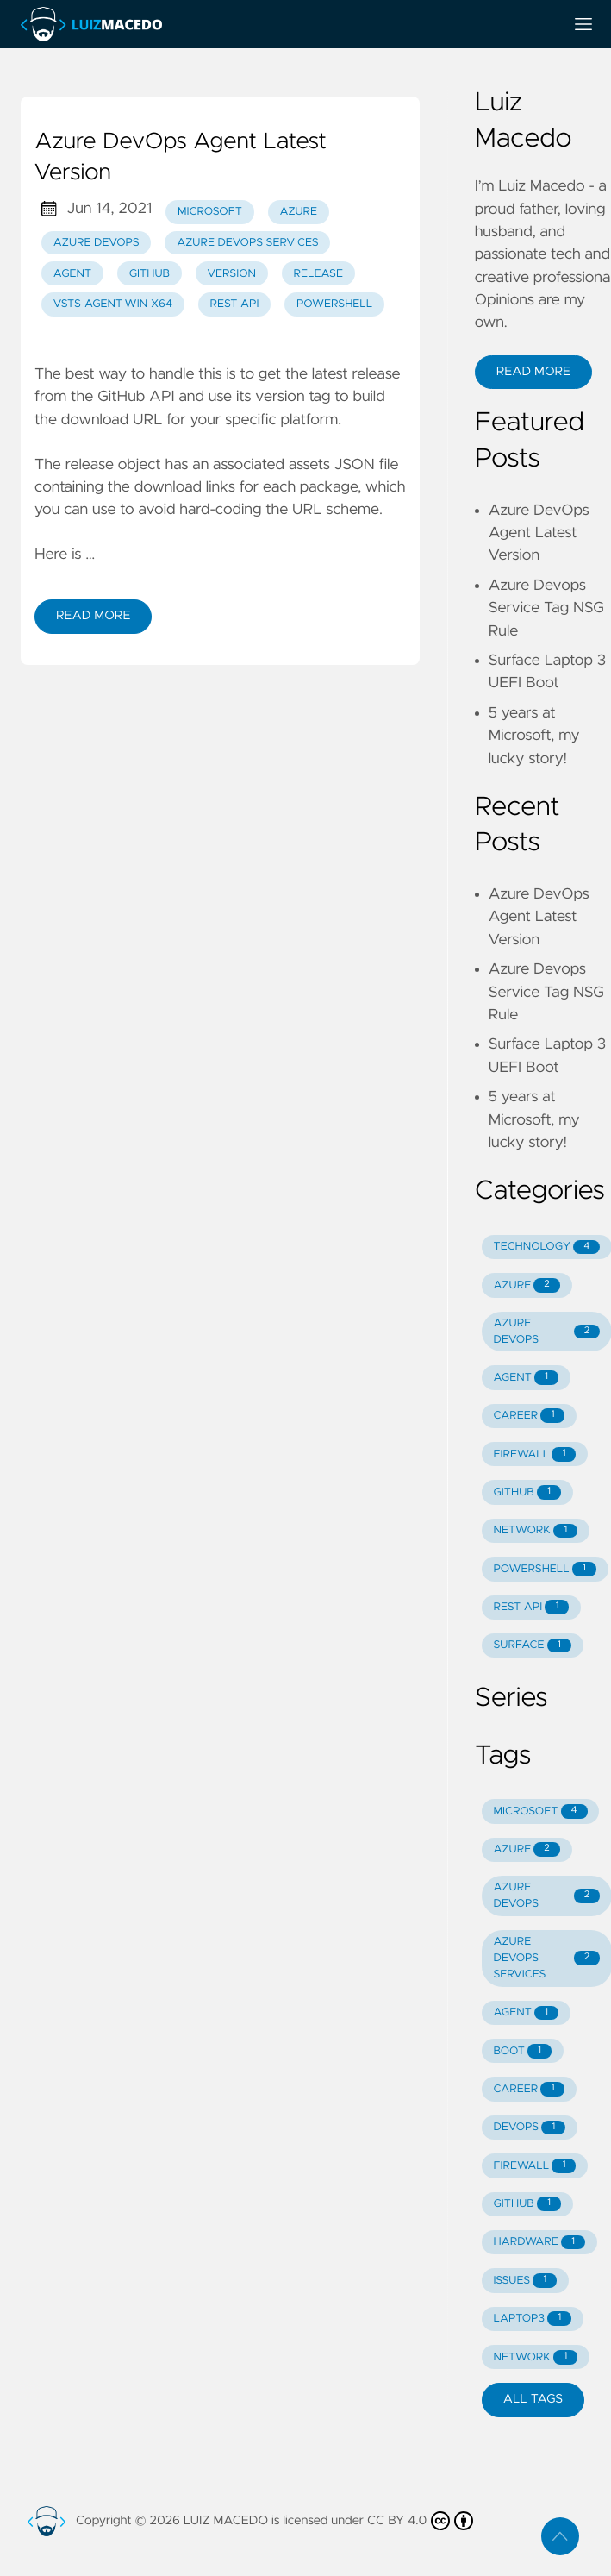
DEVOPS (529, 2128)
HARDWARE (539, 2242)
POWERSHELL (544, 1569)
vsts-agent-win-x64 (112, 304)
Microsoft (210, 211)
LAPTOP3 (532, 2318)
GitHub (149, 273)
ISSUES (525, 2280)
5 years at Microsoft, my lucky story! (534, 736)
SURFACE (531, 1646)
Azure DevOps (96, 242)
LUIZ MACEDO (226, 2521)
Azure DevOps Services (247, 242)
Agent (72, 273)
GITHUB (526, 1492)
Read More (93, 616)
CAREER (528, 1415)
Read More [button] (533, 372)
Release (318, 273)
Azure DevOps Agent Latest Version (539, 533)
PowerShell (334, 304)
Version (232, 273)
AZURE (526, 1285)
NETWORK (535, 1531)
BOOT (522, 2051)
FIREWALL (534, 1454)
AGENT (525, 1377)
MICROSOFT (540, 1811)
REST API (234, 304)
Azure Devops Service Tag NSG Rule (546, 608)
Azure (298, 211)
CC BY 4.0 (420, 2521)
